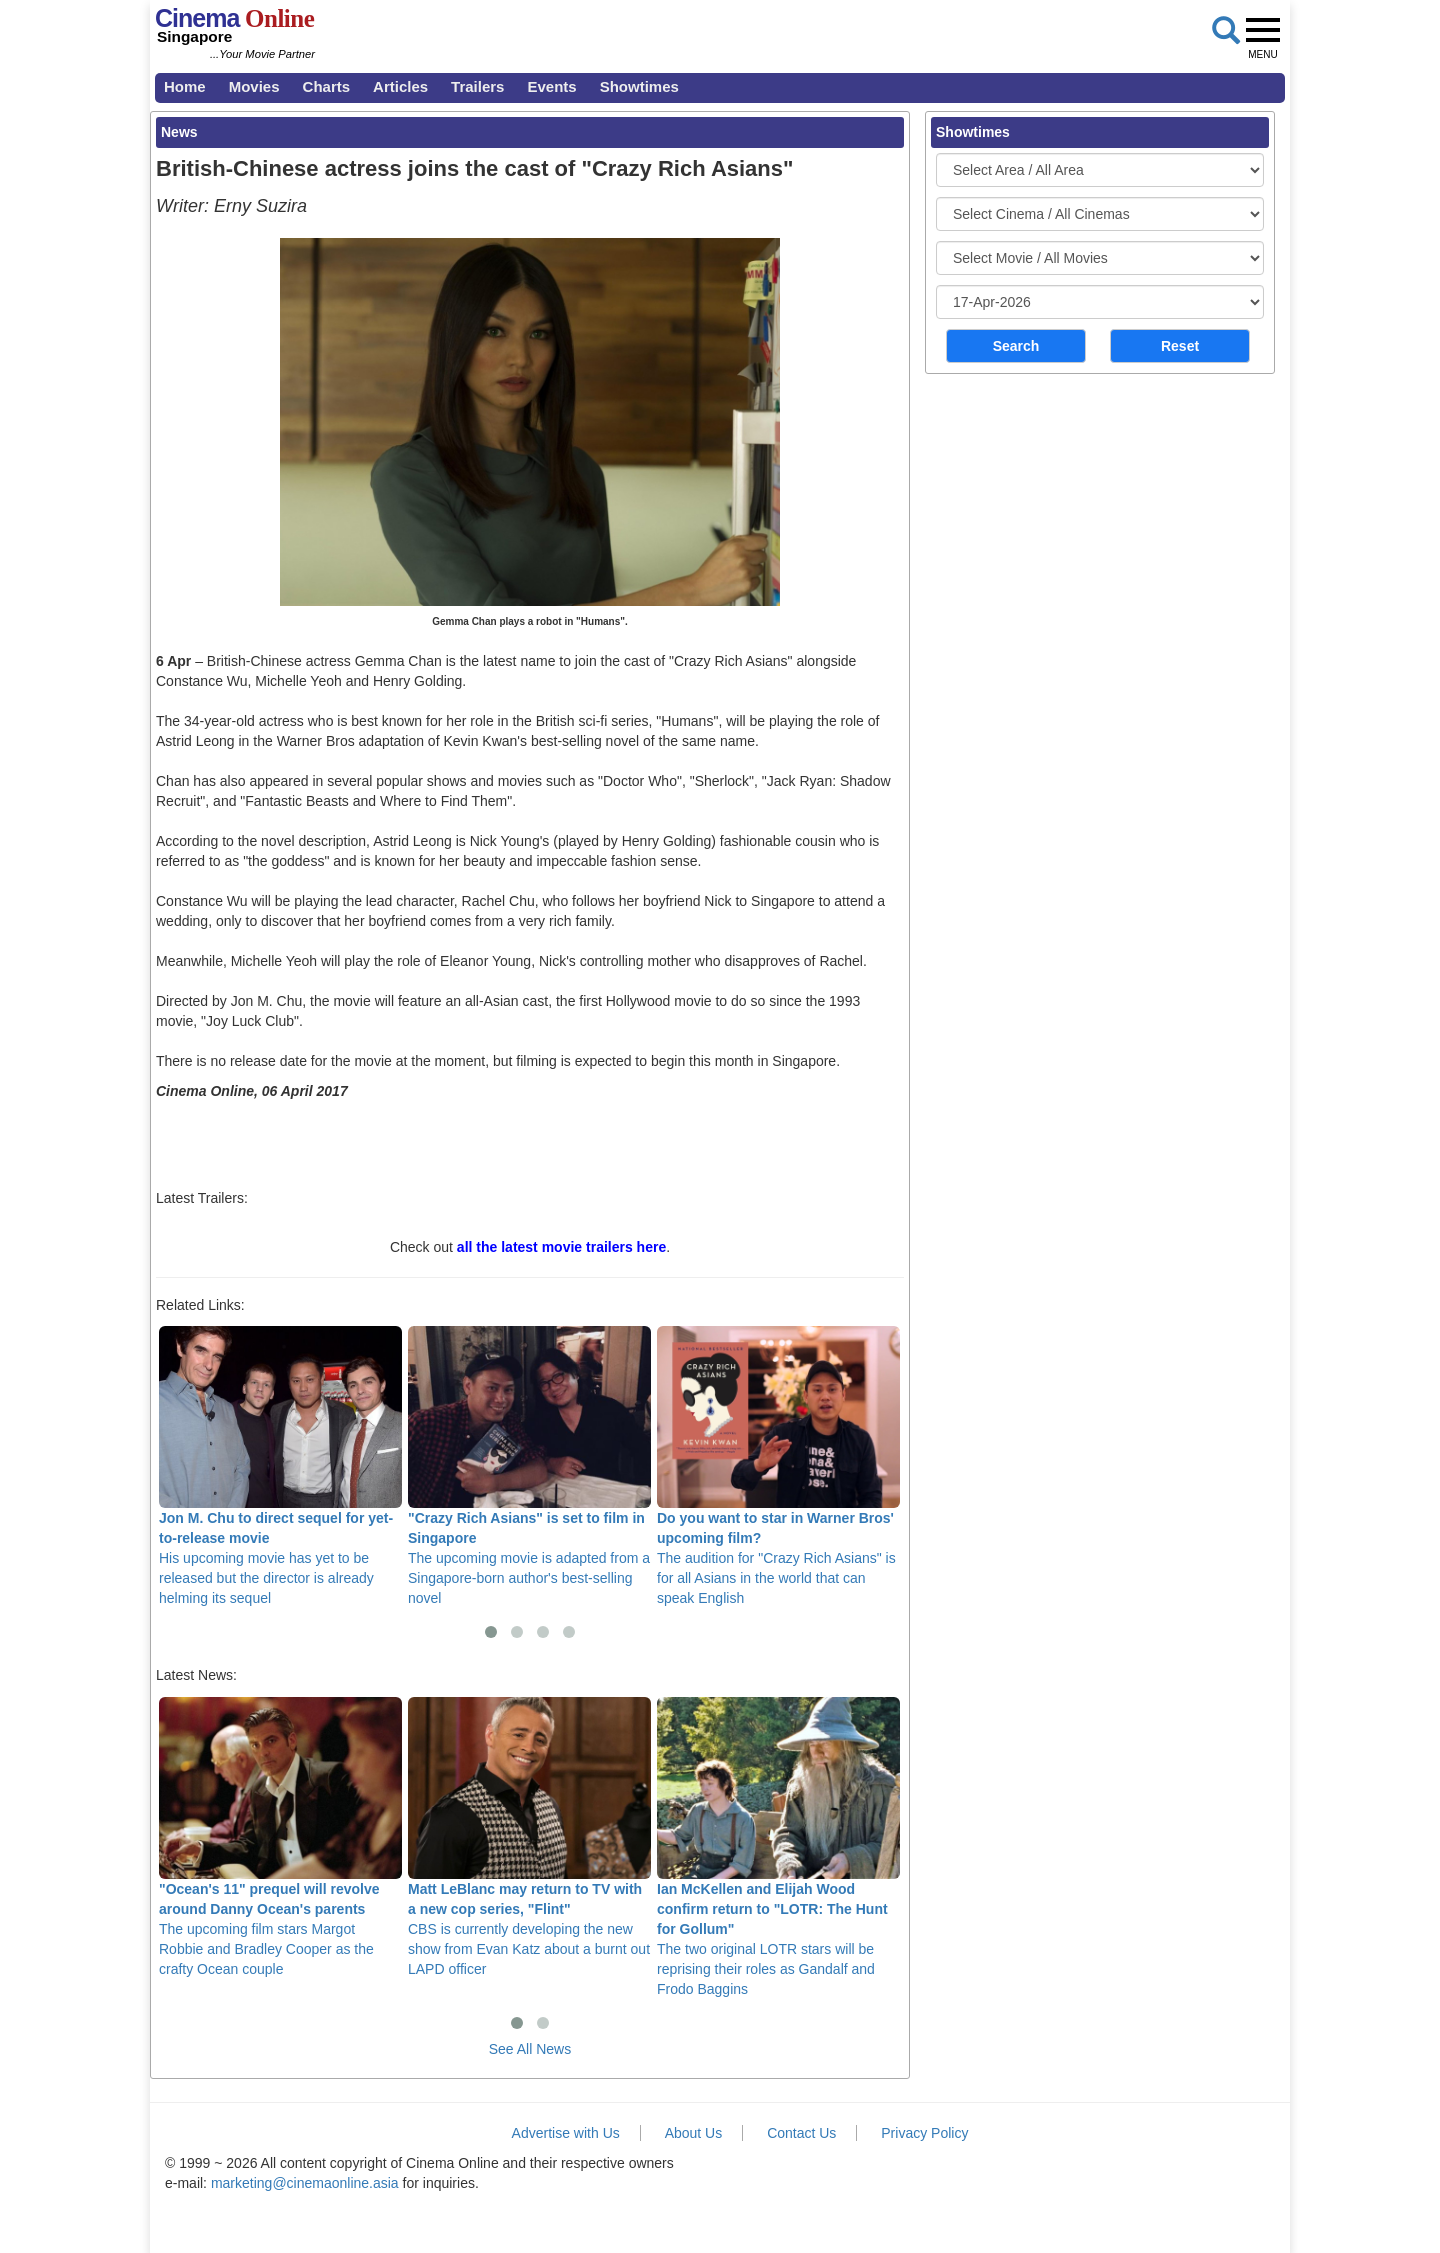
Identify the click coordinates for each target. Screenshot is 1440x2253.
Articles (400, 86)
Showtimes (639, 86)
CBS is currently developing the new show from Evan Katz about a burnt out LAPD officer (529, 1837)
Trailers (477, 86)
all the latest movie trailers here (561, 1247)
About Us (694, 2133)
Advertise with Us (566, 2133)
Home (185, 86)
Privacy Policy (924, 2133)
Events (551, 86)
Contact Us (801, 2133)
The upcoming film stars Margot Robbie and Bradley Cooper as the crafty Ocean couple (280, 1837)
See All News (530, 2049)
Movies (254, 86)
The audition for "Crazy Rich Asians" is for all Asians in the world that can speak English (778, 1466)
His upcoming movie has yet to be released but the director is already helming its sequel (280, 1466)
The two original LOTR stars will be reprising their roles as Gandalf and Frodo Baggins (778, 1847)
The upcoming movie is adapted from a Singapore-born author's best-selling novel (529, 1466)
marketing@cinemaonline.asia (305, 2183)
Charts (327, 86)
